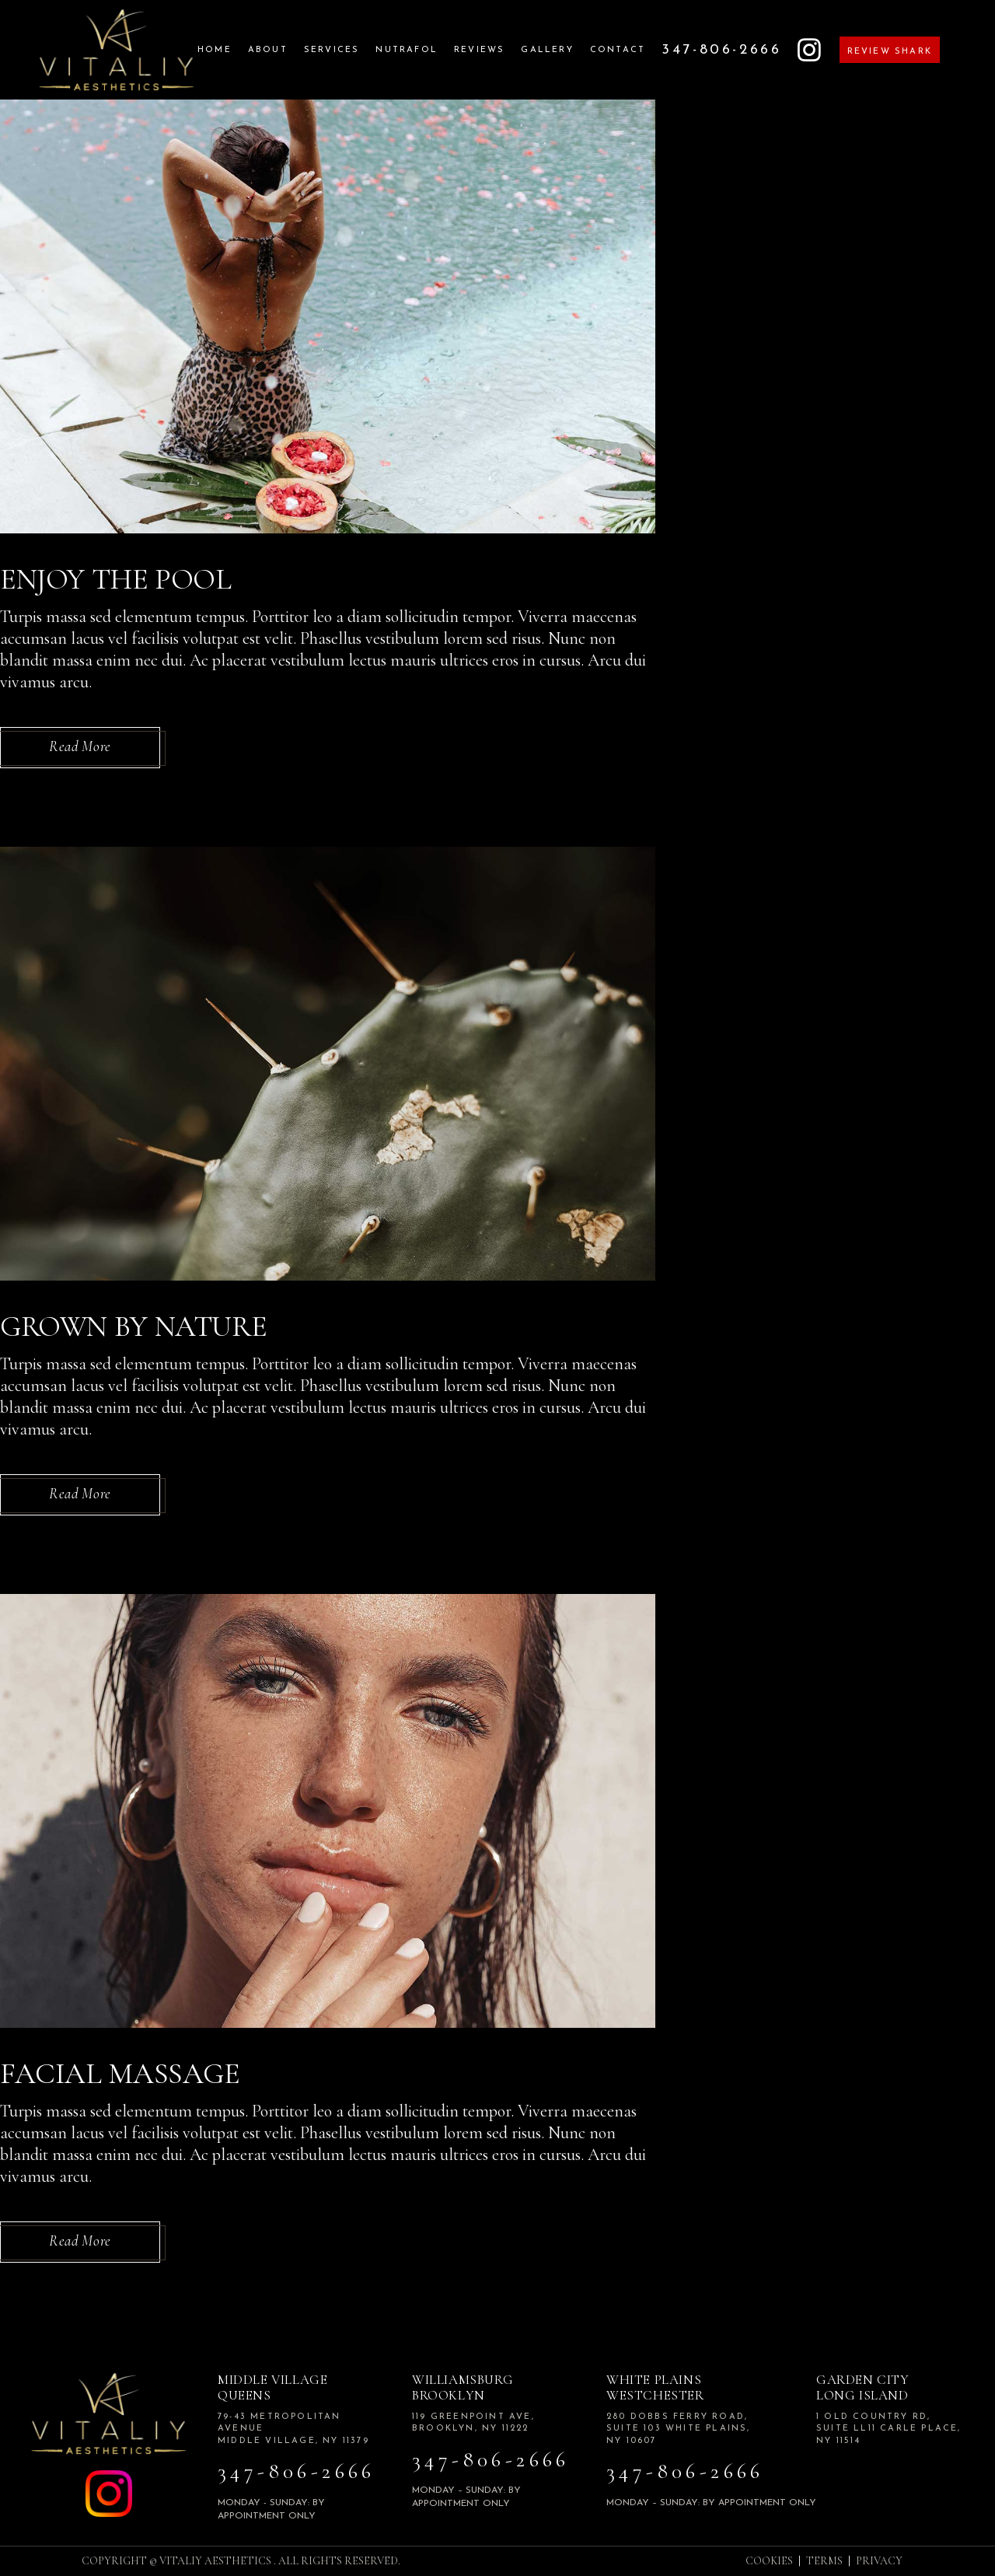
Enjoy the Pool (116, 579)
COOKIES (769, 2560)
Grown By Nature (133, 1326)
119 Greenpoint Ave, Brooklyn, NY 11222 (473, 2423)
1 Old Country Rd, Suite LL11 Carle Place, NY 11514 (889, 2429)
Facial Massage (120, 2074)
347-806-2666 (296, 2471)
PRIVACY (879, 2560)
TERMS (824, 2560)
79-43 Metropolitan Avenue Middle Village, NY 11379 (293, 2429)
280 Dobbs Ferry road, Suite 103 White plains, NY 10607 (678, 2429)
